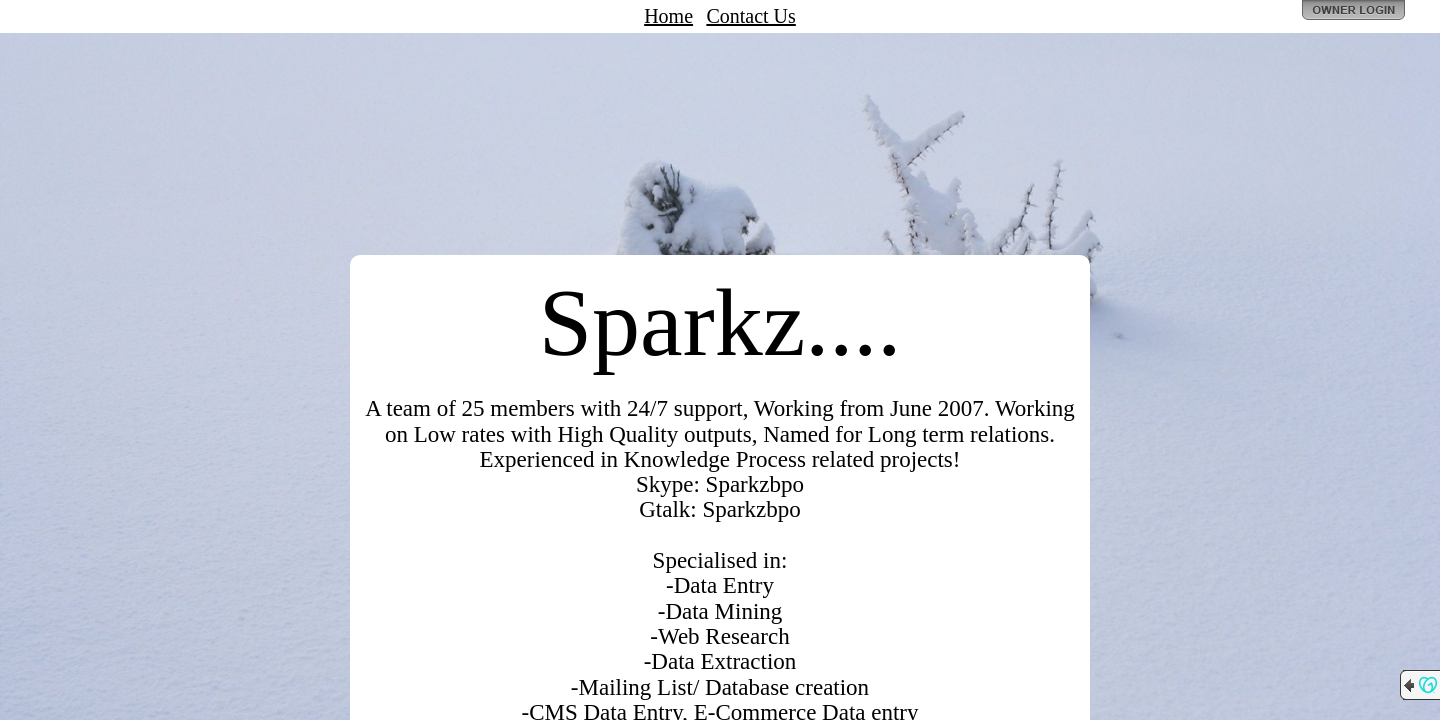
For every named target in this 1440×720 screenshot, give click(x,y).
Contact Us (750, 16)
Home (668, 16)
